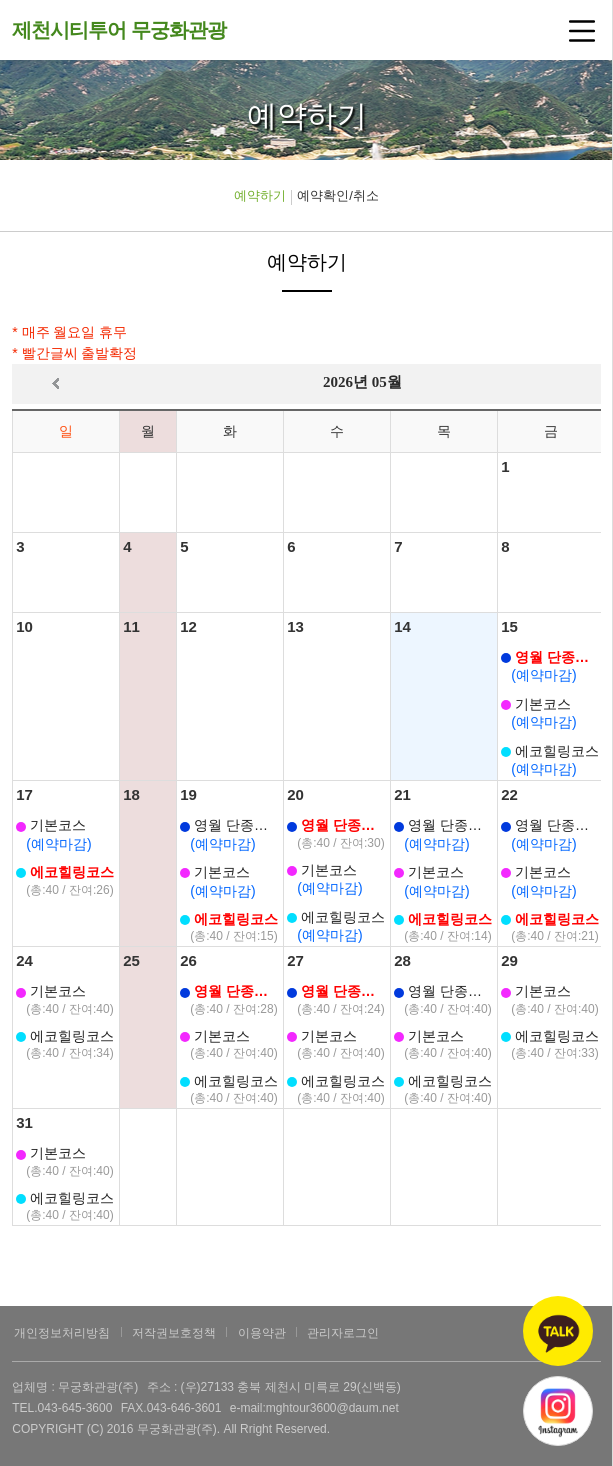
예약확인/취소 (338, 195)
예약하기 (260, 195)
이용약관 (262, 1333)
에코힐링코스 (550, 751)
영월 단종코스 (551, 657)
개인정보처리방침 (62, 1333)
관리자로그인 (343, 1333)
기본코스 (536, 704)
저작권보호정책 (174, 1333)
